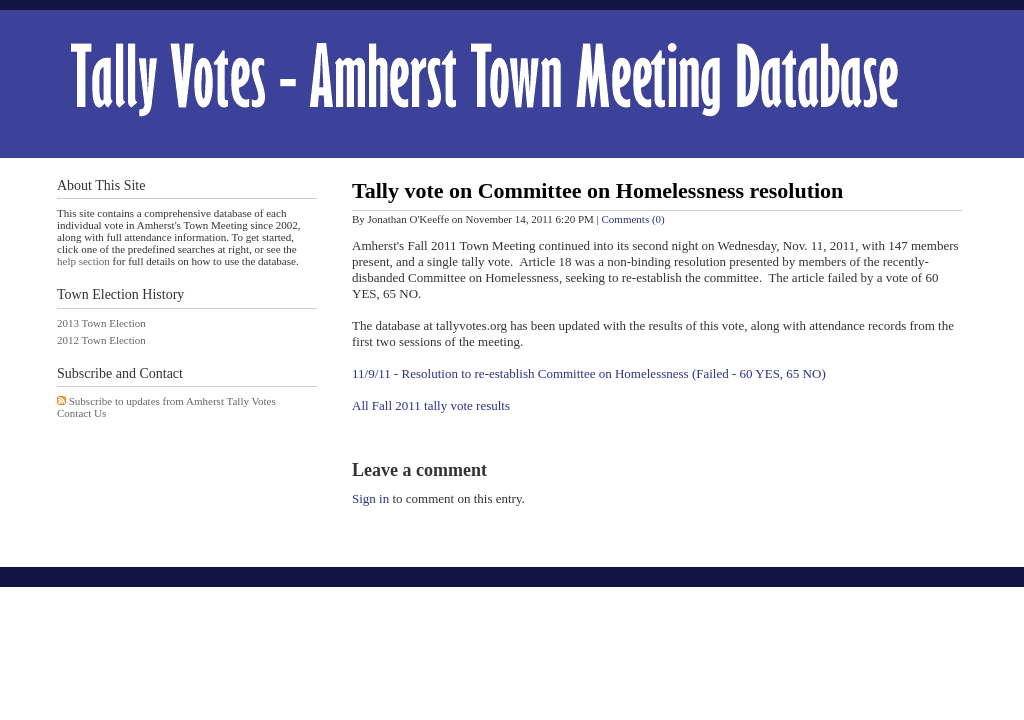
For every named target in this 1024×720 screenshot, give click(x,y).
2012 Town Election (101, 340)
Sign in (370, 498)
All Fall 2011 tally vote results (431, 405)
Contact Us (81, 413)
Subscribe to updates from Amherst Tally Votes (172, 401)
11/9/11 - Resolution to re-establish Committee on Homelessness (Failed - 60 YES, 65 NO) (589, 373)
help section (83, 261)
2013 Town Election (101, 323)
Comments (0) (633, 219)
